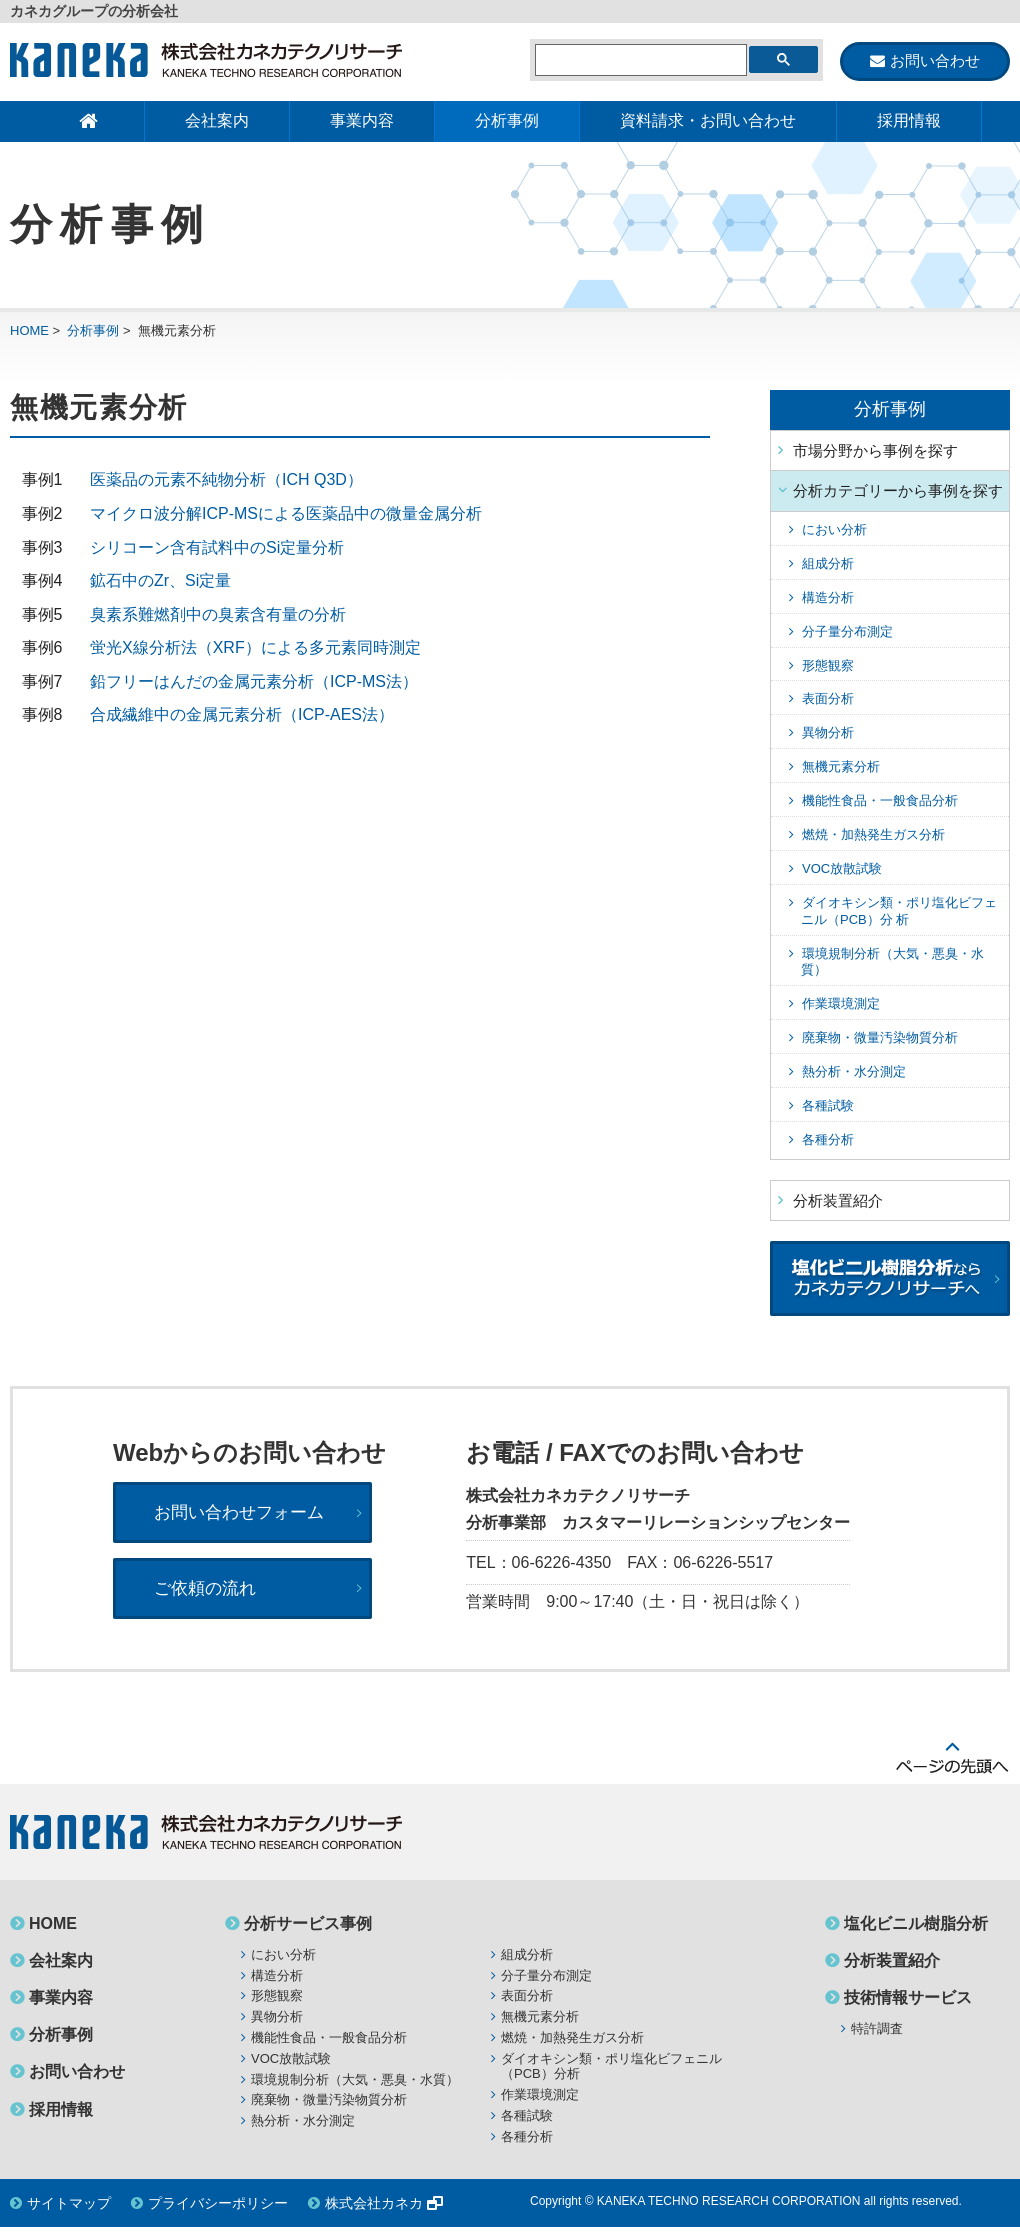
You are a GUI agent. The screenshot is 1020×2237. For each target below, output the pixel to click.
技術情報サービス (908, 2008)
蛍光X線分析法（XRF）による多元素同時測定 (255, 649)
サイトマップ (69, 2214)
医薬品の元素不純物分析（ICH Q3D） (226, 481)
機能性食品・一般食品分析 (880, 802)
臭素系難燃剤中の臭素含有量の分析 (218, 615)
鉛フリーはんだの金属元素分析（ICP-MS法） (254, 682)
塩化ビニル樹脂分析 (916, 1933)
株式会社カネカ (374, 2214)
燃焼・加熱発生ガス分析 (873, 835)
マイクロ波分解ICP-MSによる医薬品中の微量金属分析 (286, 514)
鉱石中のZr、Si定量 (160, 582)
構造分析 (828, 598)
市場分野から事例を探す (875, 451)
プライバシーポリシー (218, 2214)
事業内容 (362, 121)
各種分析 (828, 1140)
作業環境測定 (841, 1005)
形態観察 (828, 666)
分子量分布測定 (847, 632)
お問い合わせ (77, 2082)
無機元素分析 (841, 768)
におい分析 (834, 530)
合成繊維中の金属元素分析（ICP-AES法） (242, 716)
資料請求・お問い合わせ (708, 121)
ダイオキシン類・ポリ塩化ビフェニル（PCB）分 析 (899, 912)
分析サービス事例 (308, 1933)
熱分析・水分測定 (854, 1073)
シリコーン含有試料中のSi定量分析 (217, 548)
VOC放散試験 (842, 869)
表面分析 (828, 700)
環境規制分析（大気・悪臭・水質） (355, 2089)
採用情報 (909, 121)
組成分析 (828, 564)
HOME (29, 331)
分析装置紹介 (838, 1201)
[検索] (639, 61)
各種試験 (828, 1106)
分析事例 (507, 121)
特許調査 (877, 2039)
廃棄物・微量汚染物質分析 (880, 1039)
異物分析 (828, 734)
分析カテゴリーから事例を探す (898, 492)
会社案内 (217, 121)
